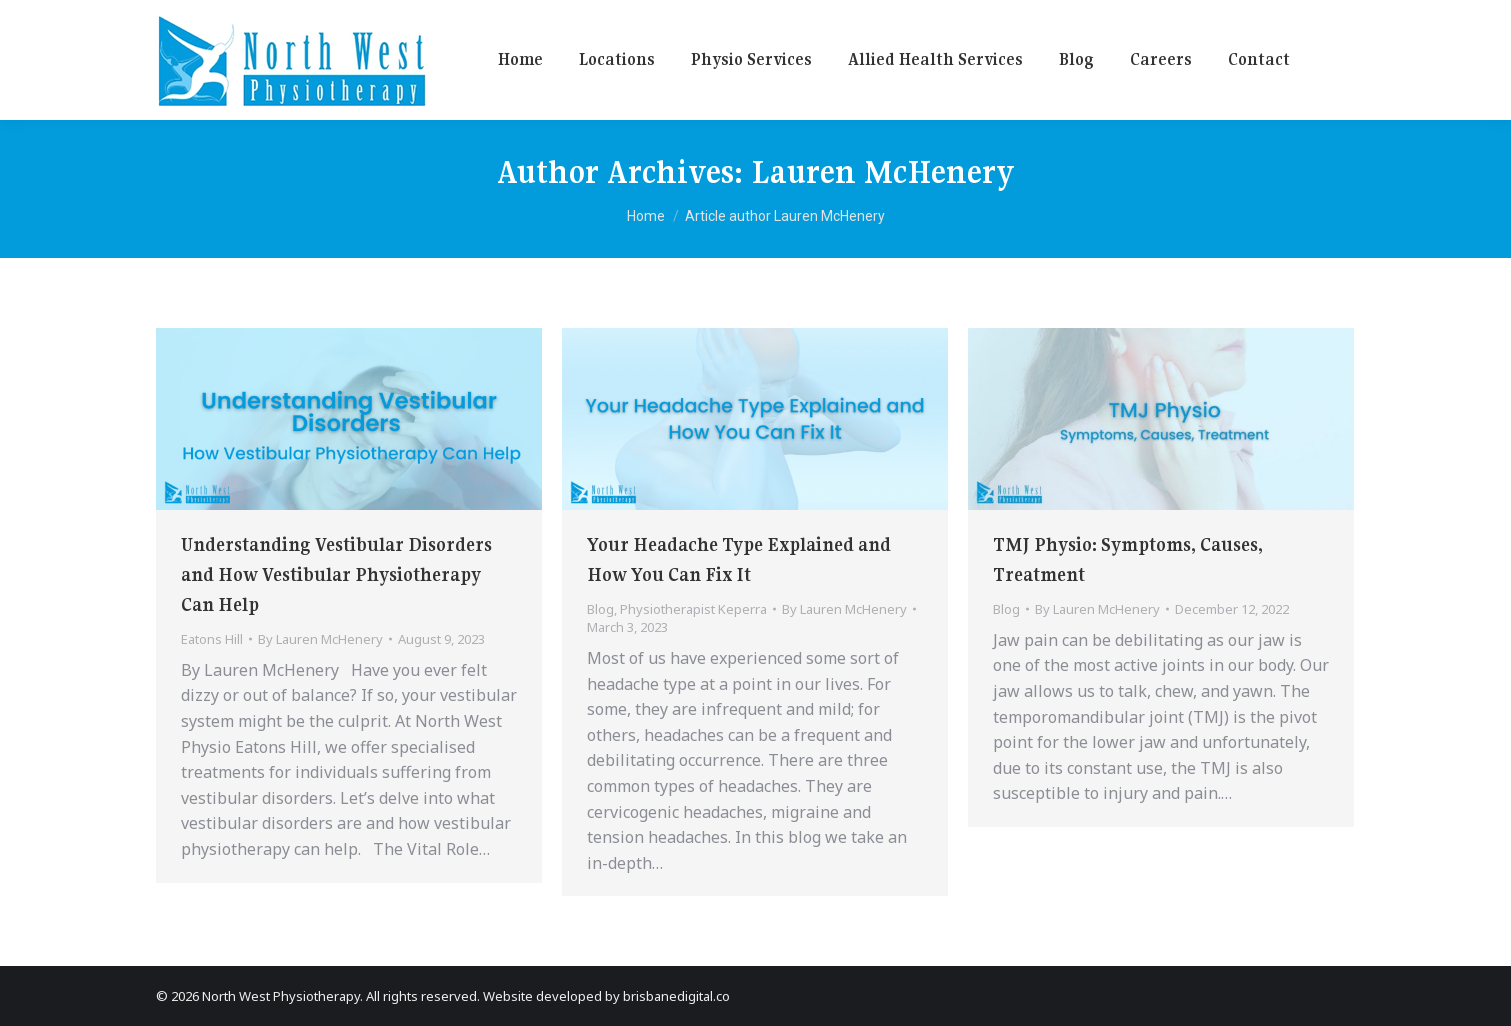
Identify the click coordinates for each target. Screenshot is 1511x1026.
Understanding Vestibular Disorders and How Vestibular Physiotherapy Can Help (336, 574)
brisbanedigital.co (676, 996)
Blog (600, 609)
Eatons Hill (212, 639)
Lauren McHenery (883, 172)
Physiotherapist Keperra (693, 609)
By (320, 639)
